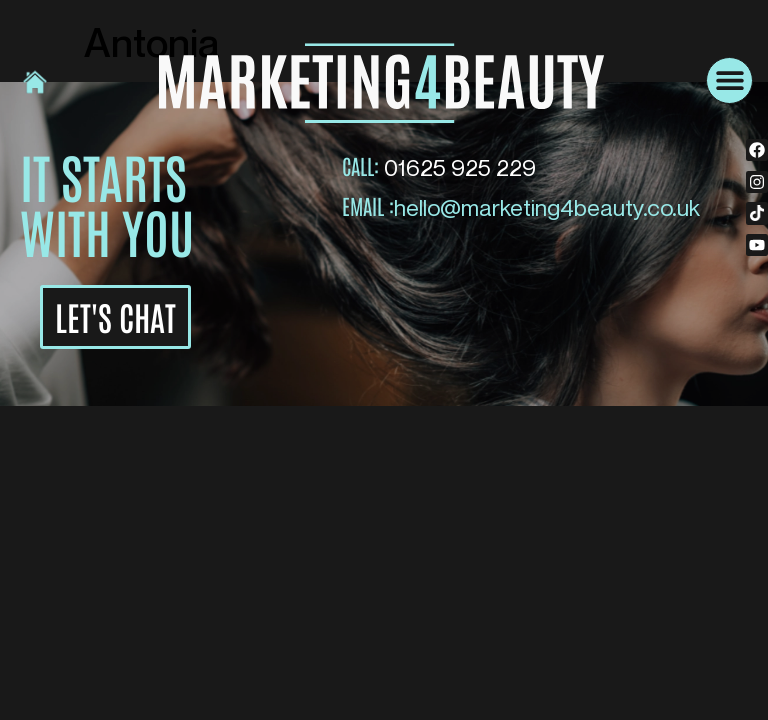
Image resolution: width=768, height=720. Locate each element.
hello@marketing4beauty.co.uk (547, 207)
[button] (729, 80)
